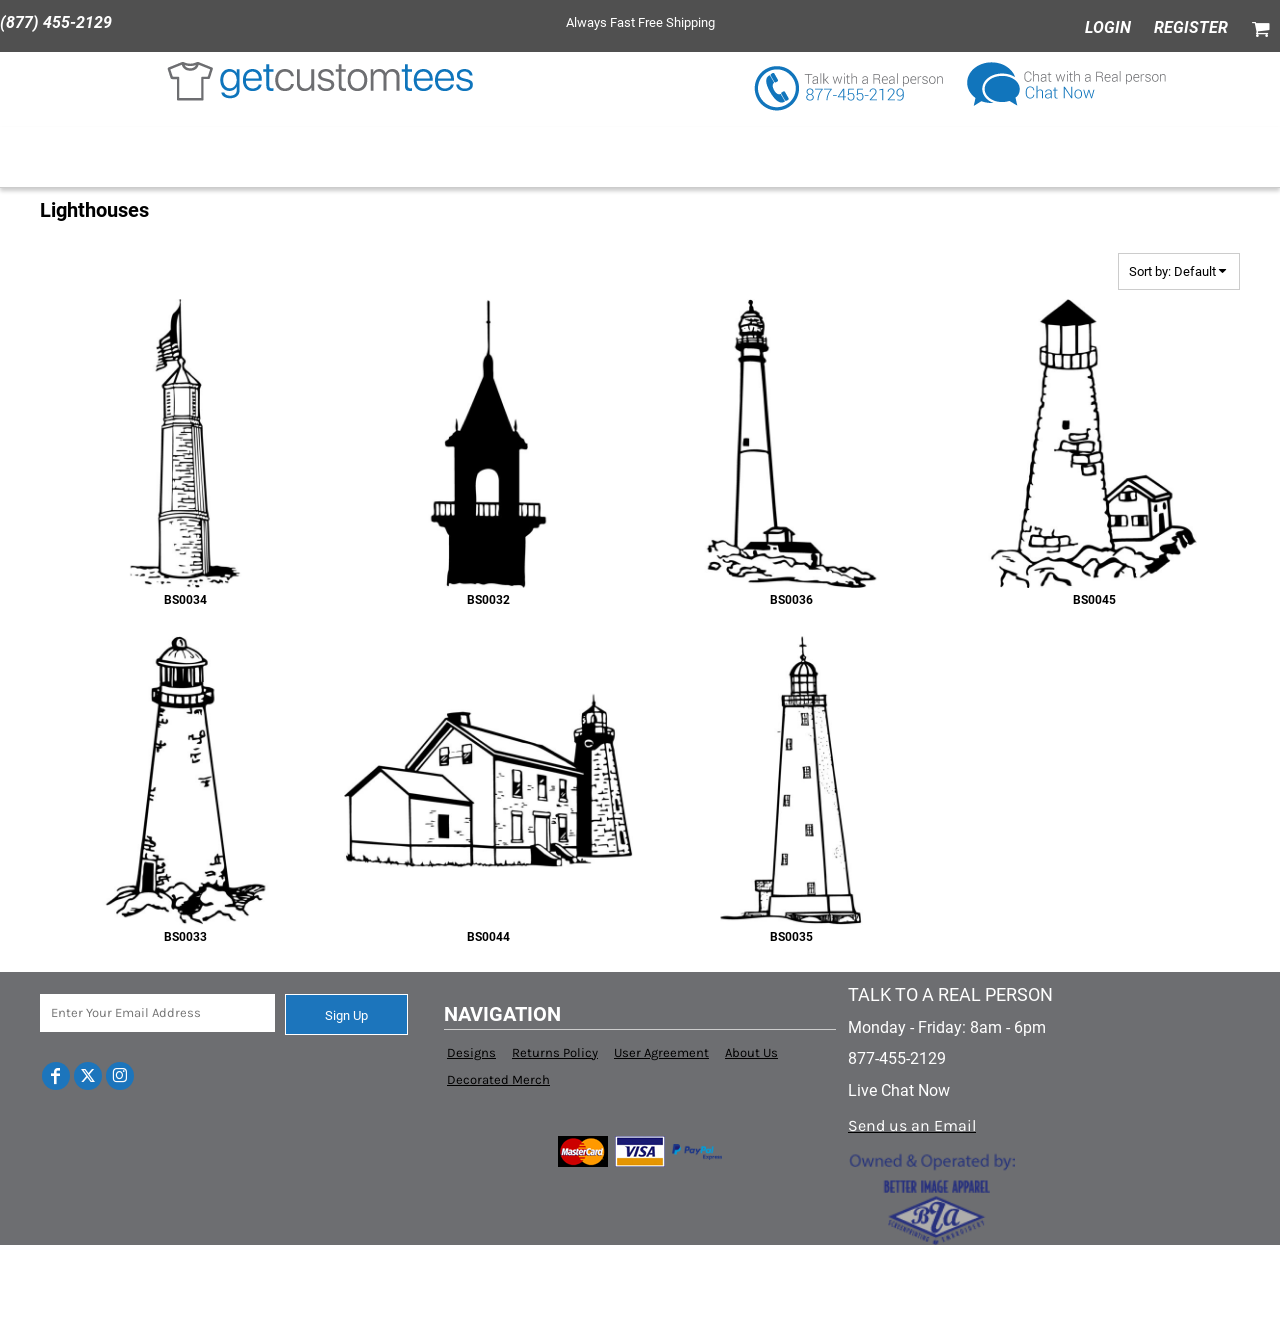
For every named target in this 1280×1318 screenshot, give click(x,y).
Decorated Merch (498, 1079)
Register (1191, 27)
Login (1108, 27)
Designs (471, 1052)
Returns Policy (555, 1052)
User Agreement (661, 1052)
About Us (751, 1052)
